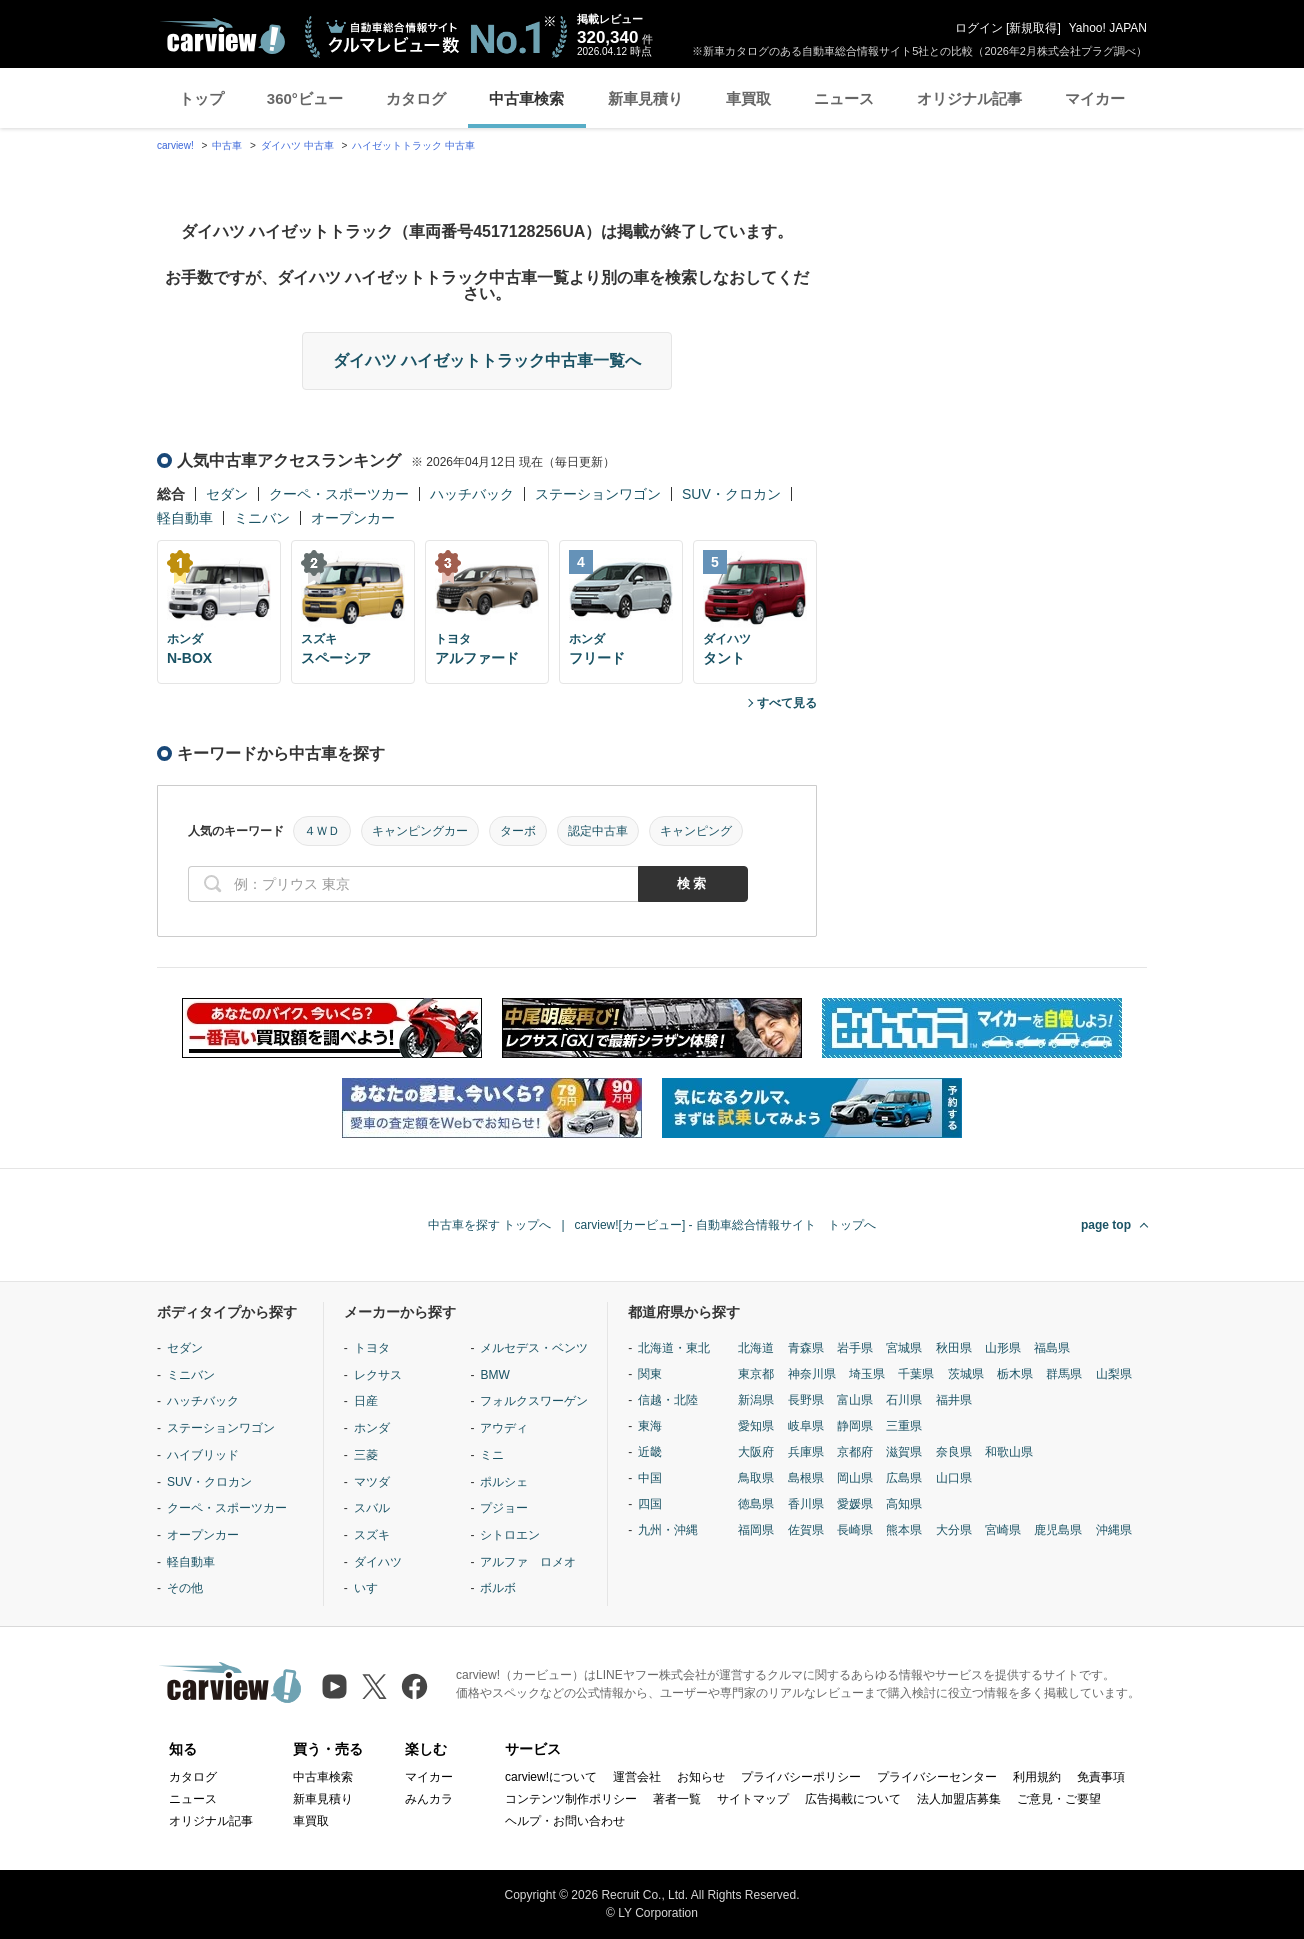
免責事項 (1101, 1777)
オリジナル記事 (969, 98)
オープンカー (353, 518)
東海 (650, 1426)
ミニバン (262, 518)
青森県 (806, 1348)
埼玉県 (867, 1374)
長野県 (806, 1400)
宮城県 (904, 1348)
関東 (650, 1374)
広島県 (904, 1478)
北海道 (756, 1348)
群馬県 (1064, 1374)
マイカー (1095, 98)
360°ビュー (305, 98)
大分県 (954, 1530)
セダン (227, 494)
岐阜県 (806, 1426)
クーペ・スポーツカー (339, 494)
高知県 (904, 1504)
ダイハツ (378, 1562)
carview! (175, 145)
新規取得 (1033, 28)
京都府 (855, 1452)
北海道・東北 (674, 1348)
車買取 (748, 98)
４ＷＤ (322, 831)
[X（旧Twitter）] (374, 1686)
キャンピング (696, 831)
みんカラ (429, 1799)
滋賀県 (904, 1452)
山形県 (1003, 1348)
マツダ (372, 1482)
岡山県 (855, 1478)
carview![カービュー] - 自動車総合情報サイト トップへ (725, 1225)
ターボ (518, 831)
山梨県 (1114, 1374)
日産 (366, 1401)
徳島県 (756, 1504)
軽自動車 (185, 518)
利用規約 (1037, 1777)
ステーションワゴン (598, 494)
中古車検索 (526, 98)
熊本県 (904, 1530)
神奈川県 (812, 1374)
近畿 (650, 1452)
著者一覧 (677, 1799)
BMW (494, 1375)
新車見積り (645, 98)
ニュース (844, 98)
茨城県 (966, 1374)
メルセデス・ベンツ (534, 1348)
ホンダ (372, 1428)
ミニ (492, 1455)
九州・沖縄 (668, 1530)
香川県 (806, 1504)
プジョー (504, 1508)
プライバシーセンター (937, 1777)
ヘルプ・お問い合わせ (565, 1821)
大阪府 (756, 1452)
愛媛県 (855, 1504)
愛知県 (756, 1426)
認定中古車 (598, 831)
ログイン (979, 28)
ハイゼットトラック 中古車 (413, 145)
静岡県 (855, 1426)
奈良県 (954, 1452)
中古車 (227, 145)
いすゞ (372, 1588)
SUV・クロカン (731, 494)
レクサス (378, 1375)
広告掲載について (853, 1799)
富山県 (855, 1400)
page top (1106, 1225)
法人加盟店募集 (959, 1799)
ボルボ (498, 1588)
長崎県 (855, 1530)
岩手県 (855, 1348)
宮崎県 (1003, 1530)
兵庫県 (806, 1452)
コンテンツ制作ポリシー (571, 1799)
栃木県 (1015, 1374)
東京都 (756, 1374)
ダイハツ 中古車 (297, 145)
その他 (185, 1588)
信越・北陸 (668, 1400)
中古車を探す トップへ (489, 1225)
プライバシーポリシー (801, 1777)
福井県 (954, 1400)
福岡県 (756, 1530)
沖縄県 (1114, 1530)
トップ (201, 98)
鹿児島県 (1058, 1530)
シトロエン (510, 1535)
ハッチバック (472, 494)
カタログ (416, 98)
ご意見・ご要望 (1059, 1799)
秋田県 (954, 1348)
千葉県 (916, 1374)
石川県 (904, 1400)
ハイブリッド (203, 1455)
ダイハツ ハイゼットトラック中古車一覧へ (487, 360)
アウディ (504, 1428)
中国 (650, 1478)
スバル (372, 1508)
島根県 (806, 1478)
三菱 (366, 1455)
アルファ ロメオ (528, 1562)
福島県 (1052, 1348)
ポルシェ (504, 1482)
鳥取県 (756, 1478)
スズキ (372, 1535)
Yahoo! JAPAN (1108, 28)
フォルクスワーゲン (534, 1401)
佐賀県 (806, 1530)
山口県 (954, 1478)
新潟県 (756, 1400)
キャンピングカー (420, 831)
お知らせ (701, 1777)
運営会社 (637, 1777)
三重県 (904, 1426)
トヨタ (372, 1348)
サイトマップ (753, 1799)
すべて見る (787, 703)
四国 (650, 1504)
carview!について (551, 1777)
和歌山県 (1009, 1452)
